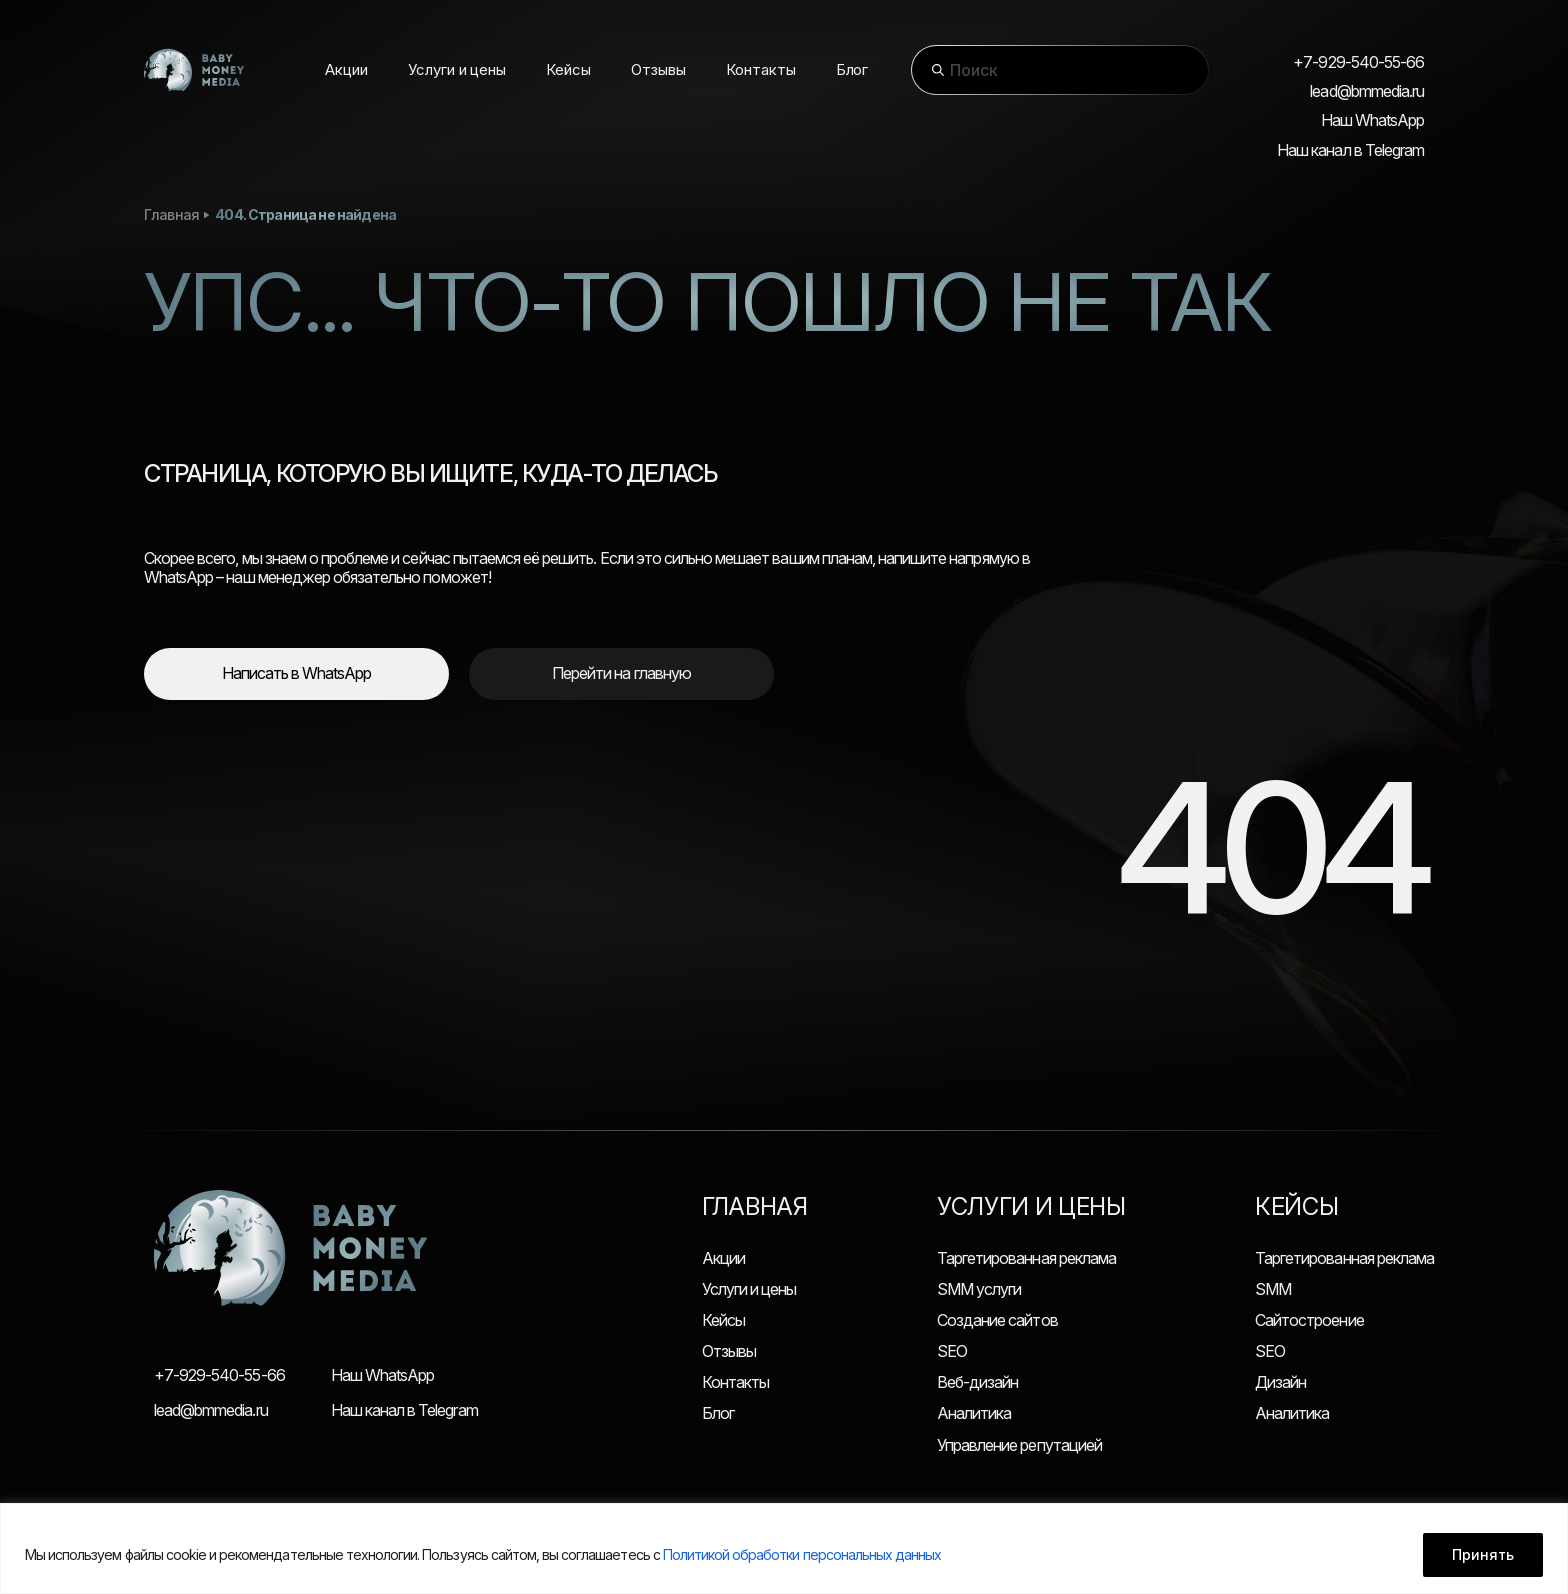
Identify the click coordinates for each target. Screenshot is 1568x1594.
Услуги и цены (749, 1289)
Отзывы (729, 1351)
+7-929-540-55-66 (1358, 62)
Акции (723, 1258)
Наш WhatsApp (1372, 120)
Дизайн (1280, 1382)
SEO (952, 1351)
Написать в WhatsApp (297, 673)
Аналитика (974, 1413)
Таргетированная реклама (1026, 1258)
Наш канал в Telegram (1350, 150)
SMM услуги (979, 1289)
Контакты (735, 1382)
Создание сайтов (997, 1320)
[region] (784, 1548)
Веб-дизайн (977, 1382)
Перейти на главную (621, 673)
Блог (718, 1413)
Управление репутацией (1019, 1445)
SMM (1273, 1289)
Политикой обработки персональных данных (802, 1554)
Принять (1483, 1554)
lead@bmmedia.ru (1367, 91)
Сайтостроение (1309, 1320)
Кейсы (723, 1320)
